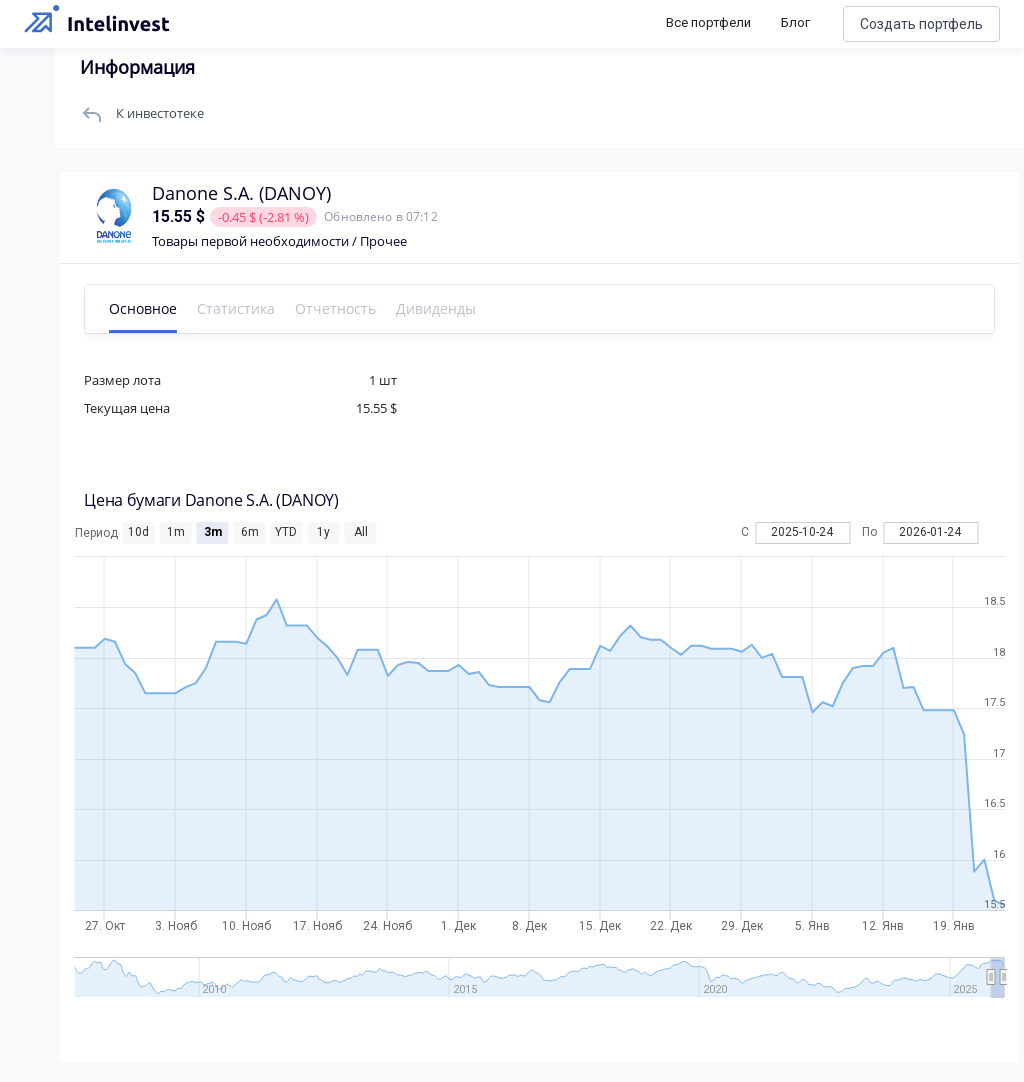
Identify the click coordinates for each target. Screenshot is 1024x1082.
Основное (148, 308)
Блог (795, 22)
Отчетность (340, 308)
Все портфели (708, 22)
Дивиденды (441, 308)
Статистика (241, 308)
